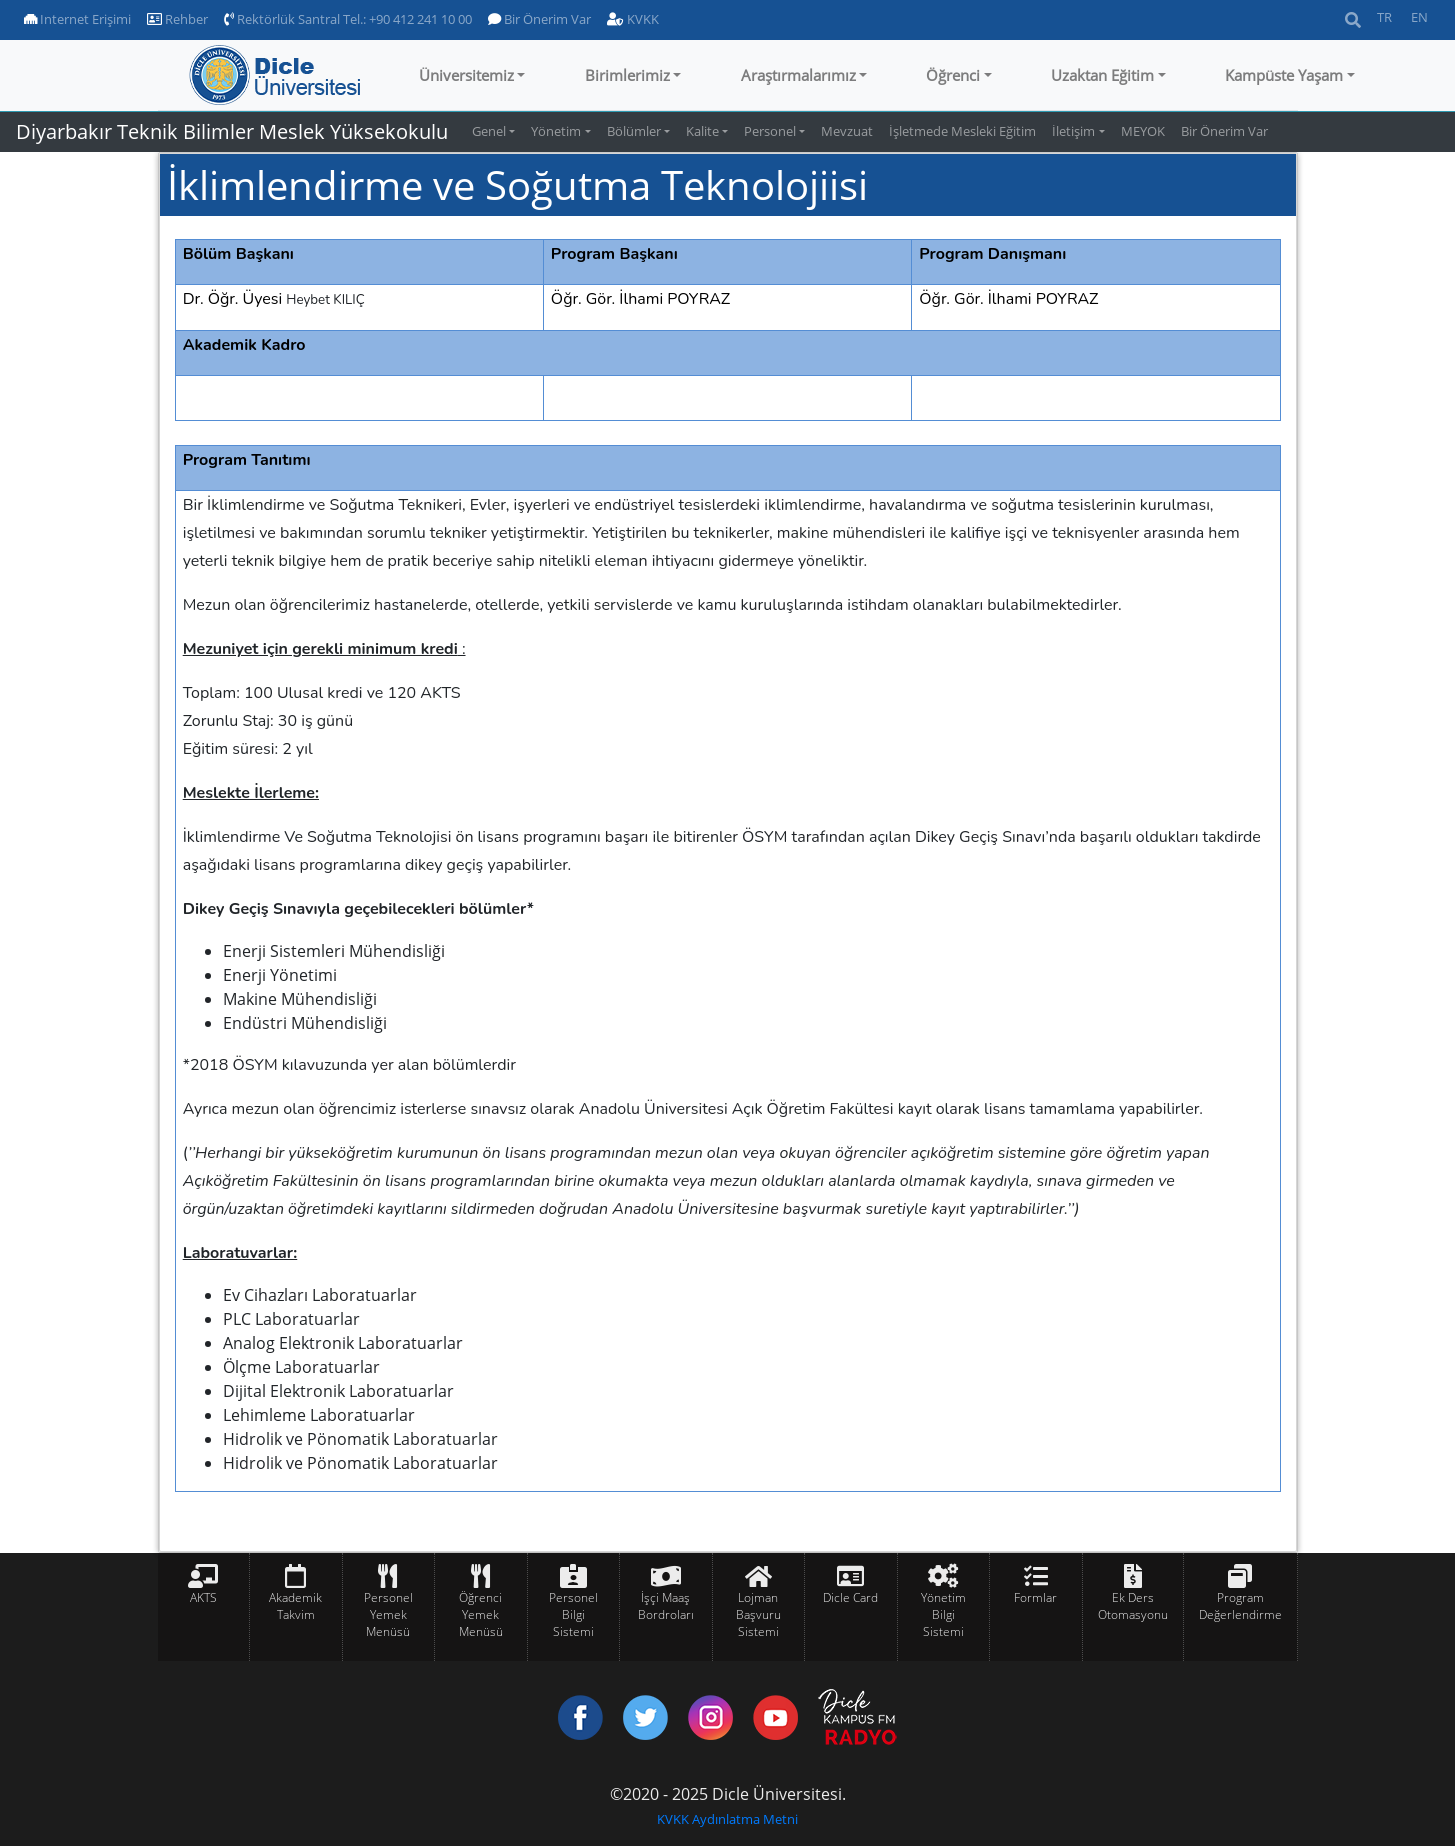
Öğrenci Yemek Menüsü (481, 1614)
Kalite (702, 131)
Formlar (1035, 1597)
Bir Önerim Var (539, 19)
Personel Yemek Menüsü (388, 1614)
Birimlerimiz (627, 75)
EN (1419, 17)
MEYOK (1143, 131)
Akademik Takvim (295, 1606)
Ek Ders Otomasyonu (1133, 1606)
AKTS (203, 1597)
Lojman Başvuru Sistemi (758, 1614)
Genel (489, 131)
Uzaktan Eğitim (1102, 75)
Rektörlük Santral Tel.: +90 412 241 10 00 (348, 19)
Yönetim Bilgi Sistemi (943, 1614)
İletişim (1073, 131)
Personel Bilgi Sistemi (573, 1614)
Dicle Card (850, 1597)
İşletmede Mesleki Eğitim (962, 131)
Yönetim (556, 131)
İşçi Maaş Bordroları (666, 1606)
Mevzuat (847, 131)
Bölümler (634, 131)
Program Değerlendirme (1240, 1606)
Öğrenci (953, 75)
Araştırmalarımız (798, 75)
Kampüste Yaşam (1284, 75)
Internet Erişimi (77, 19)
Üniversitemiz (466, 75)
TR (1384, 17)
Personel (770, 131)
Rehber (177, 19)
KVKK (633, 19)
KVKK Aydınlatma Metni (727, 1819)
